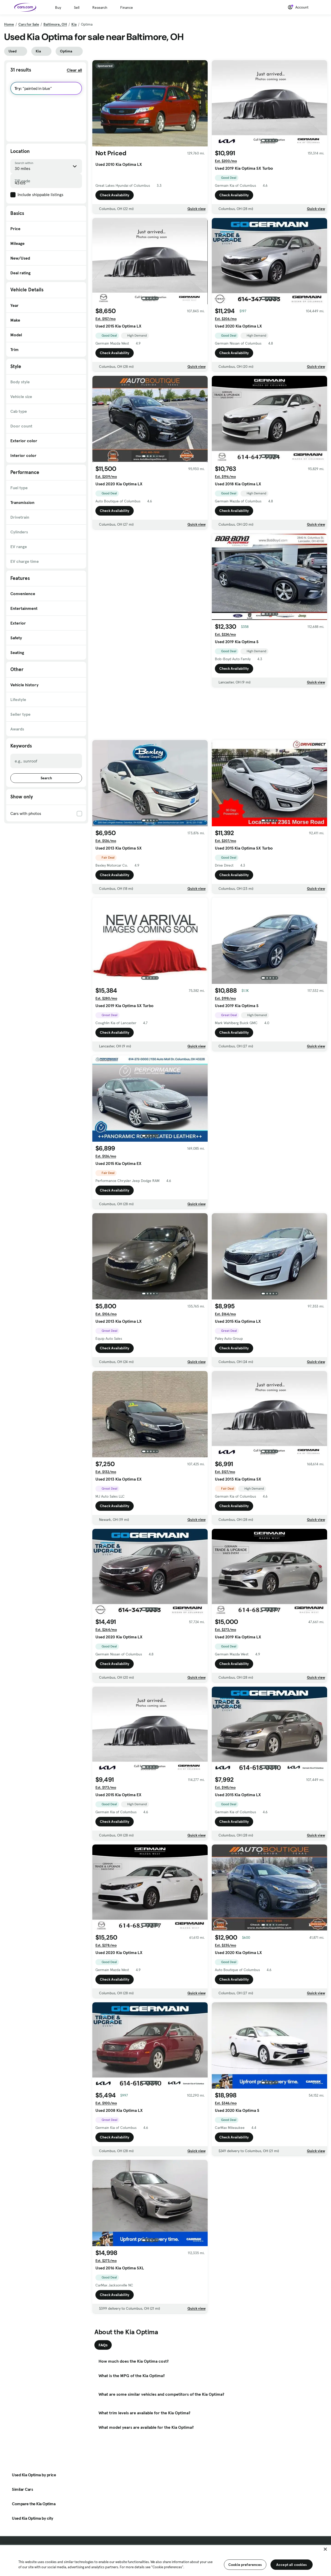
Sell (76, 7)
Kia (74, 24)
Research (99, 7)
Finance (126, 7)
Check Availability (114, 195)
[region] (165, 2560)
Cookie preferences (245, 2564)
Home (9, 24)
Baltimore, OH (55, 24)
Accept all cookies (291, 2564)
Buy (58, 7)
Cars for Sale (28, 24)
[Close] (325, 2549)
